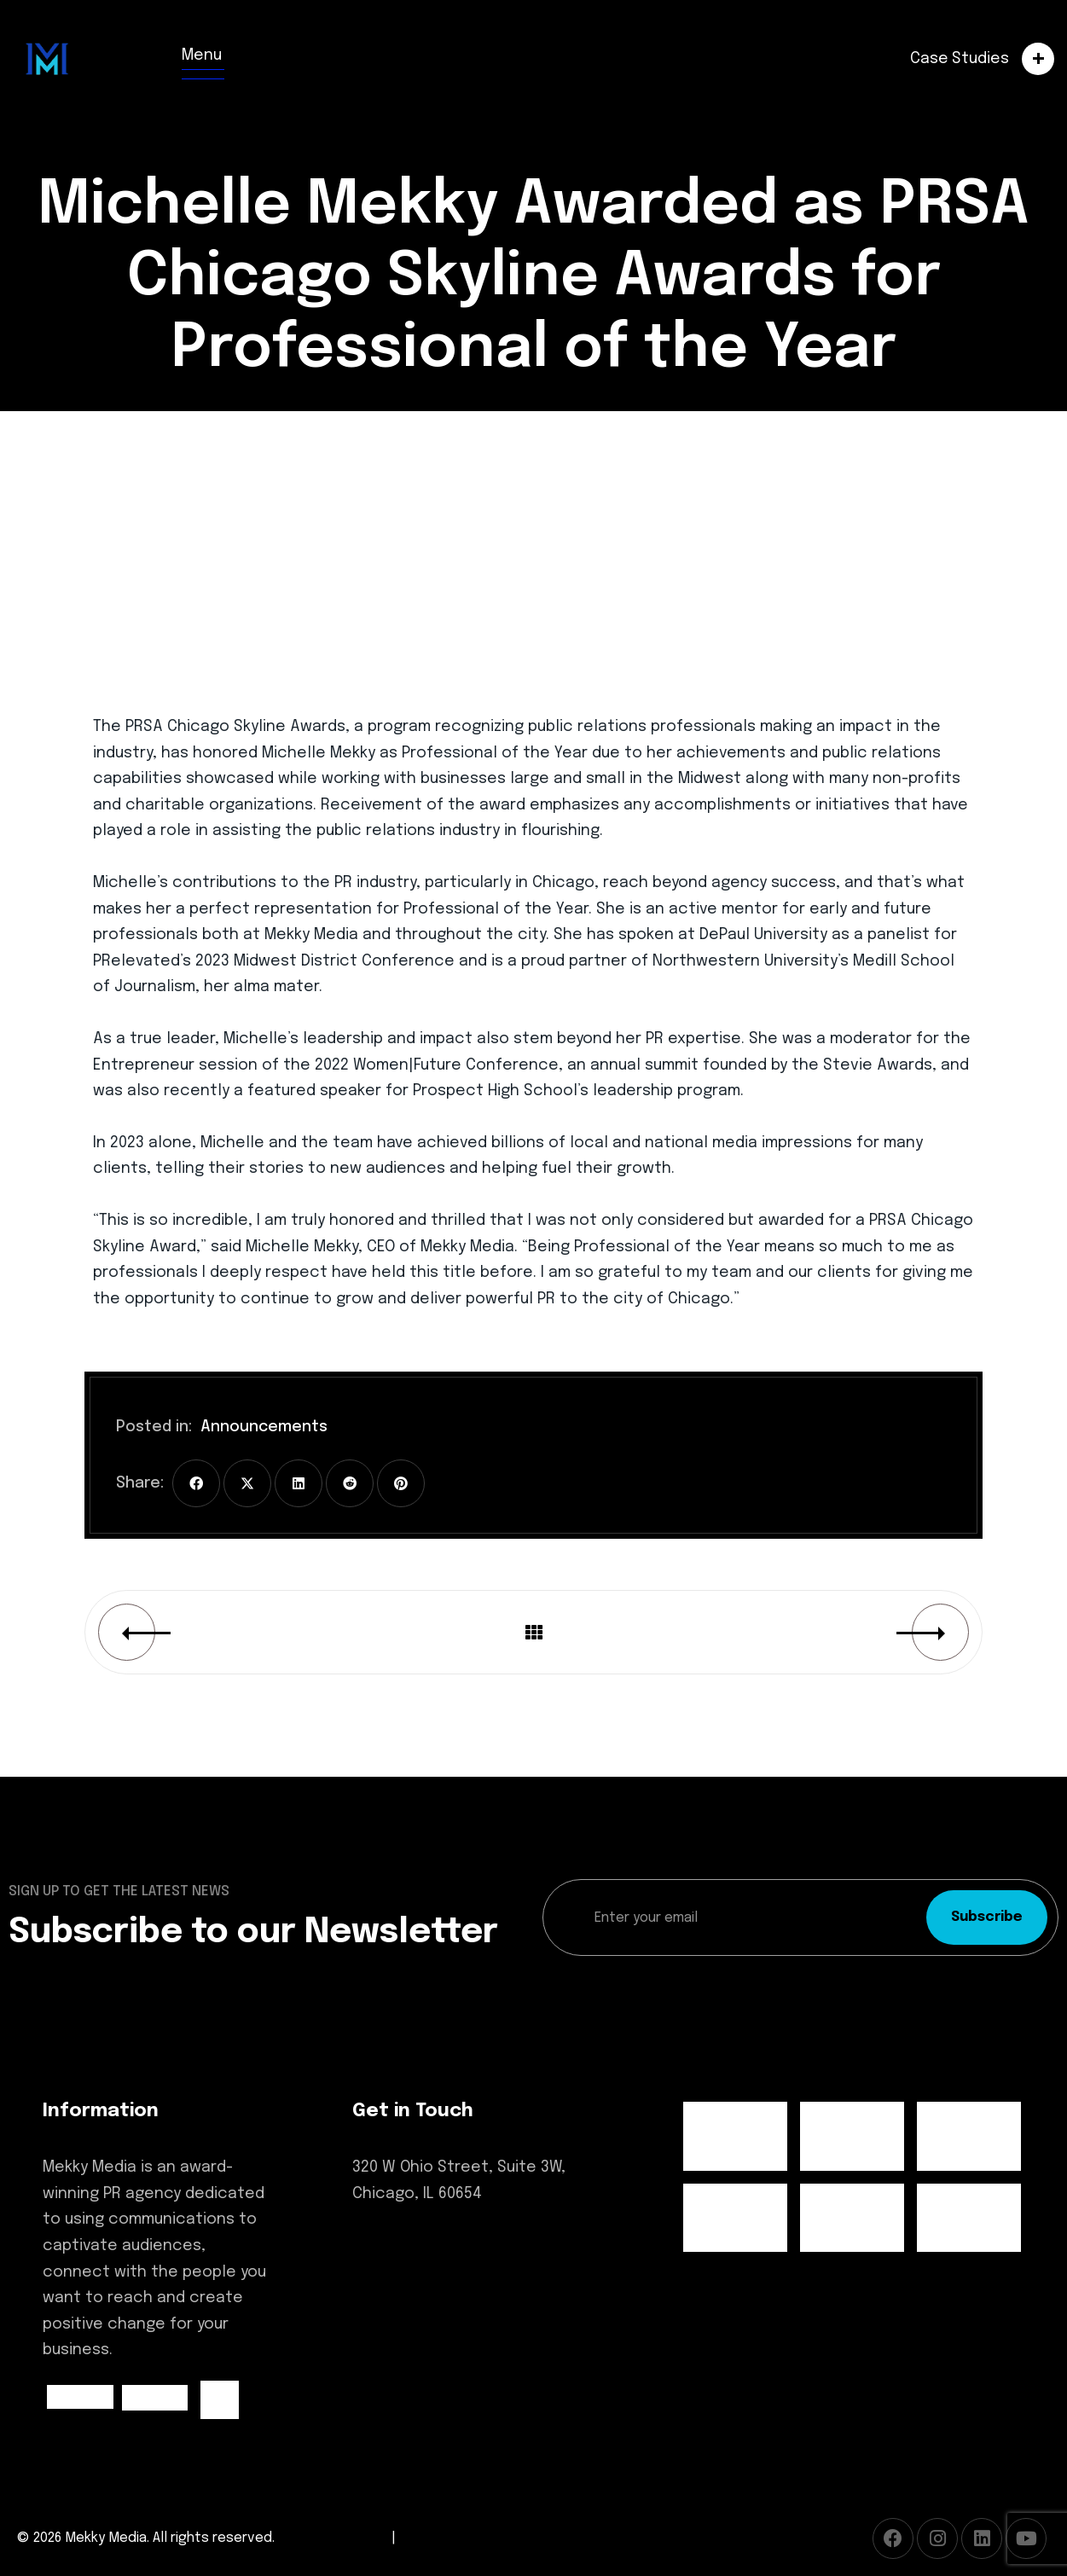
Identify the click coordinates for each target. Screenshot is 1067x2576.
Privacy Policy (441, 2538)
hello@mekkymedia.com (443, 2281)
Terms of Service (333, 2538)
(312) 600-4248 (406, 2248)
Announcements (264, 1427)
